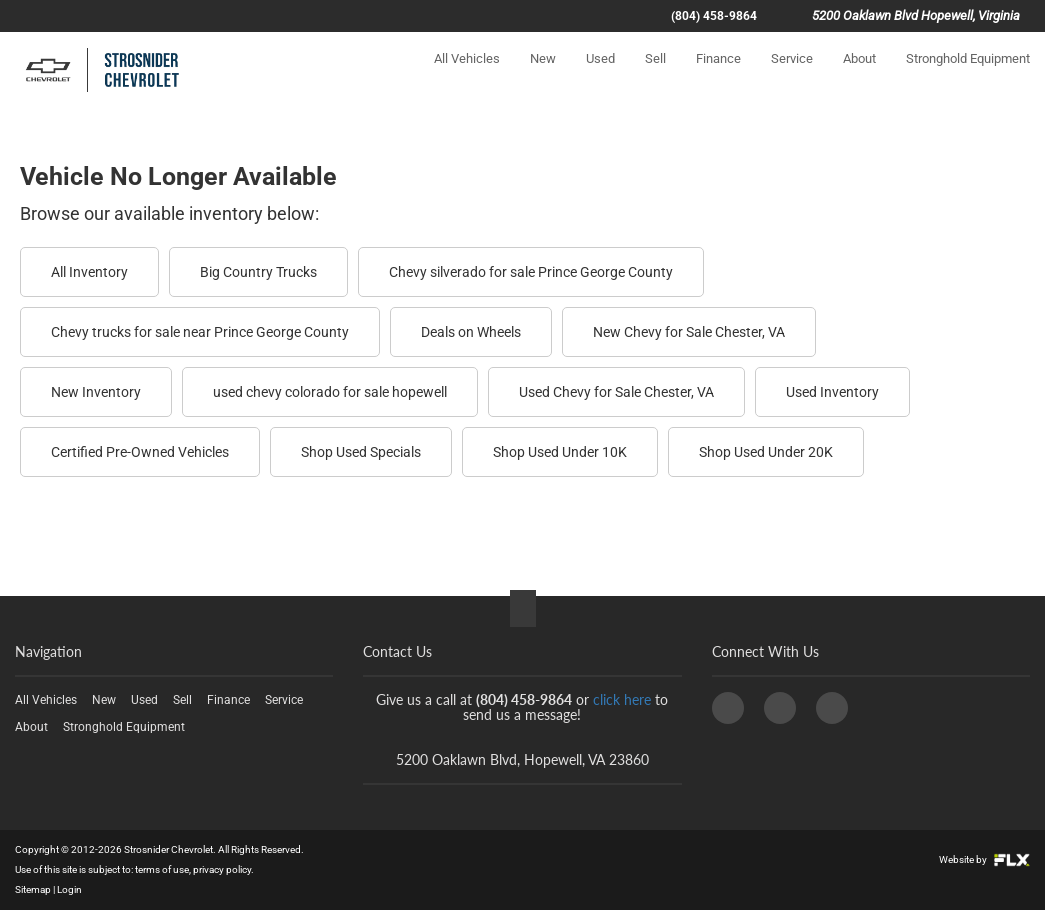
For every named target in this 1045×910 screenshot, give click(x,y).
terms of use (162, 869)
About (859, 76)
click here (622, 699)
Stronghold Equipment (968, 76)
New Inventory (96, 392)
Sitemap (33, 889)
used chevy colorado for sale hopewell (330, 392)
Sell (655, 76)
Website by (984, 859)
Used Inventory (832, 392)
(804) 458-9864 (714, 16)
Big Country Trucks (258, 272)
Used (600, 76)
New (543, 76)
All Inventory (89, 272)
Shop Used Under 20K (766, 452)
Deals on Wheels (471, 332)
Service (792, 76)
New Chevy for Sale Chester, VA (689, 332)
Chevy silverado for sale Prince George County (531, 272)
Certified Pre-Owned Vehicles (140, 452)
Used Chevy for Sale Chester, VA (616, 392)
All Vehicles (467, 76)
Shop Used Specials (361, 452)
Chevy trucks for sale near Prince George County (200, 332)
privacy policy (222, 869)
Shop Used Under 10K (560, 452)
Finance (718, 76)
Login (69, 889)
